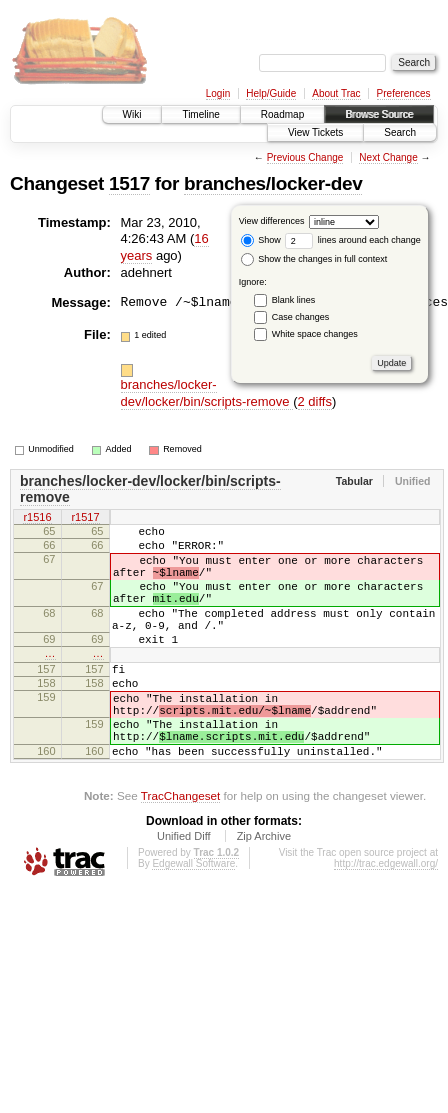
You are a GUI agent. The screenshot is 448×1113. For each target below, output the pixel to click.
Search (400, 132)
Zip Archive (264, 890)
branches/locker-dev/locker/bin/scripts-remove (207, 393)
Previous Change (305, 157)
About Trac (336, 93)
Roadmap (282, 114)
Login (218, 93)
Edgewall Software (193, 917)
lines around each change (353, 240)
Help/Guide (271, 93)
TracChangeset (180, 849)
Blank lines (294, 300)
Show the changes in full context (314, 259)
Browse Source (379, 114)
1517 (129, 183)
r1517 (85, 518)
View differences (272, 221)
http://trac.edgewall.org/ (386, 917)
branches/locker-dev (273, 183)
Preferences (404, 93)
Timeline (200, 114)
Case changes (301, 317)
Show (261, 240)
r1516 (37, 518)
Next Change (388, 157)
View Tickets (315, 132)
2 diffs (315, 401)
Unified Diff (184, 890)
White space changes (315, 334)
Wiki (132, 114)
